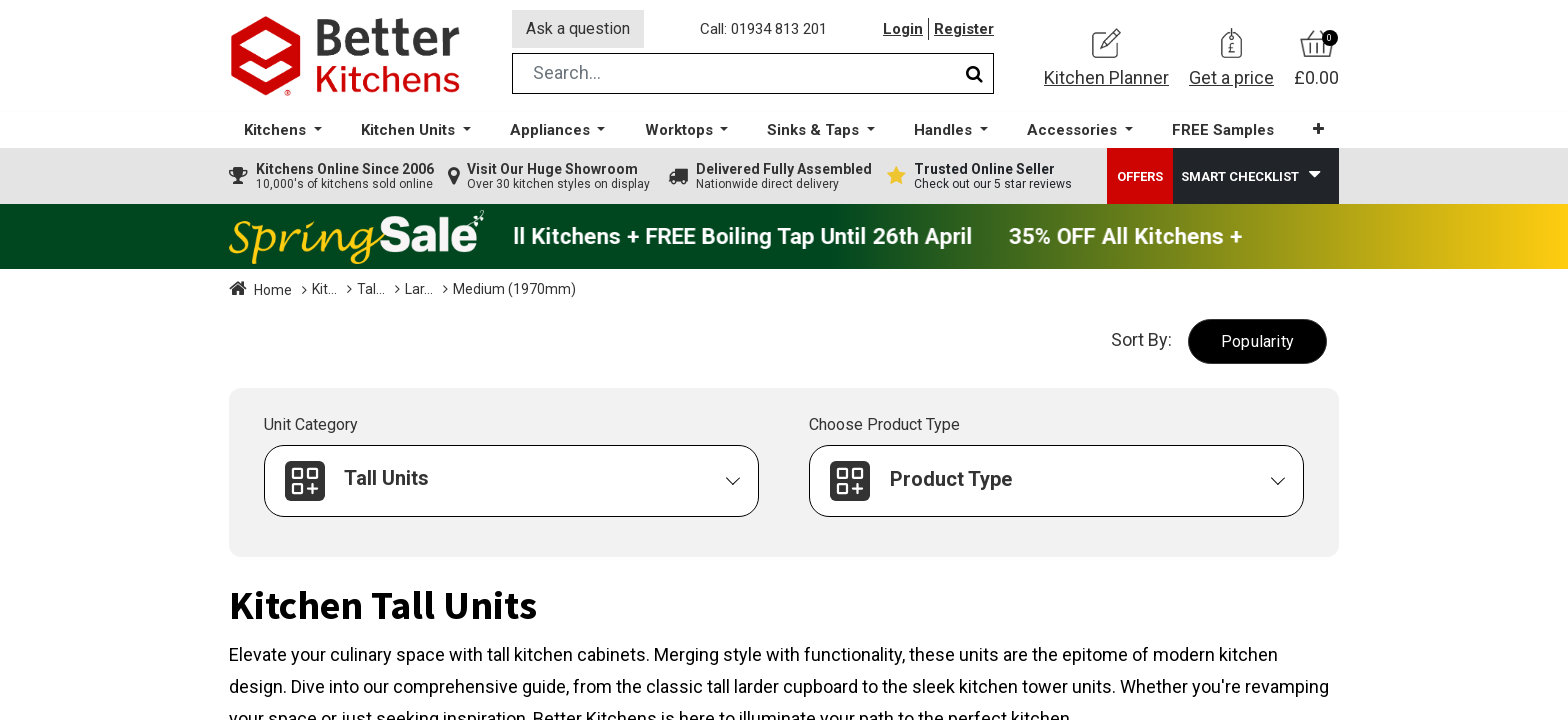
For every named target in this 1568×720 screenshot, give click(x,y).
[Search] (974, 73)
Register (964, 29)
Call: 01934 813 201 (763, 29)
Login (903, 29)
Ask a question (578, 28)
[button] (1318, 129)
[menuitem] (1223, 130)
